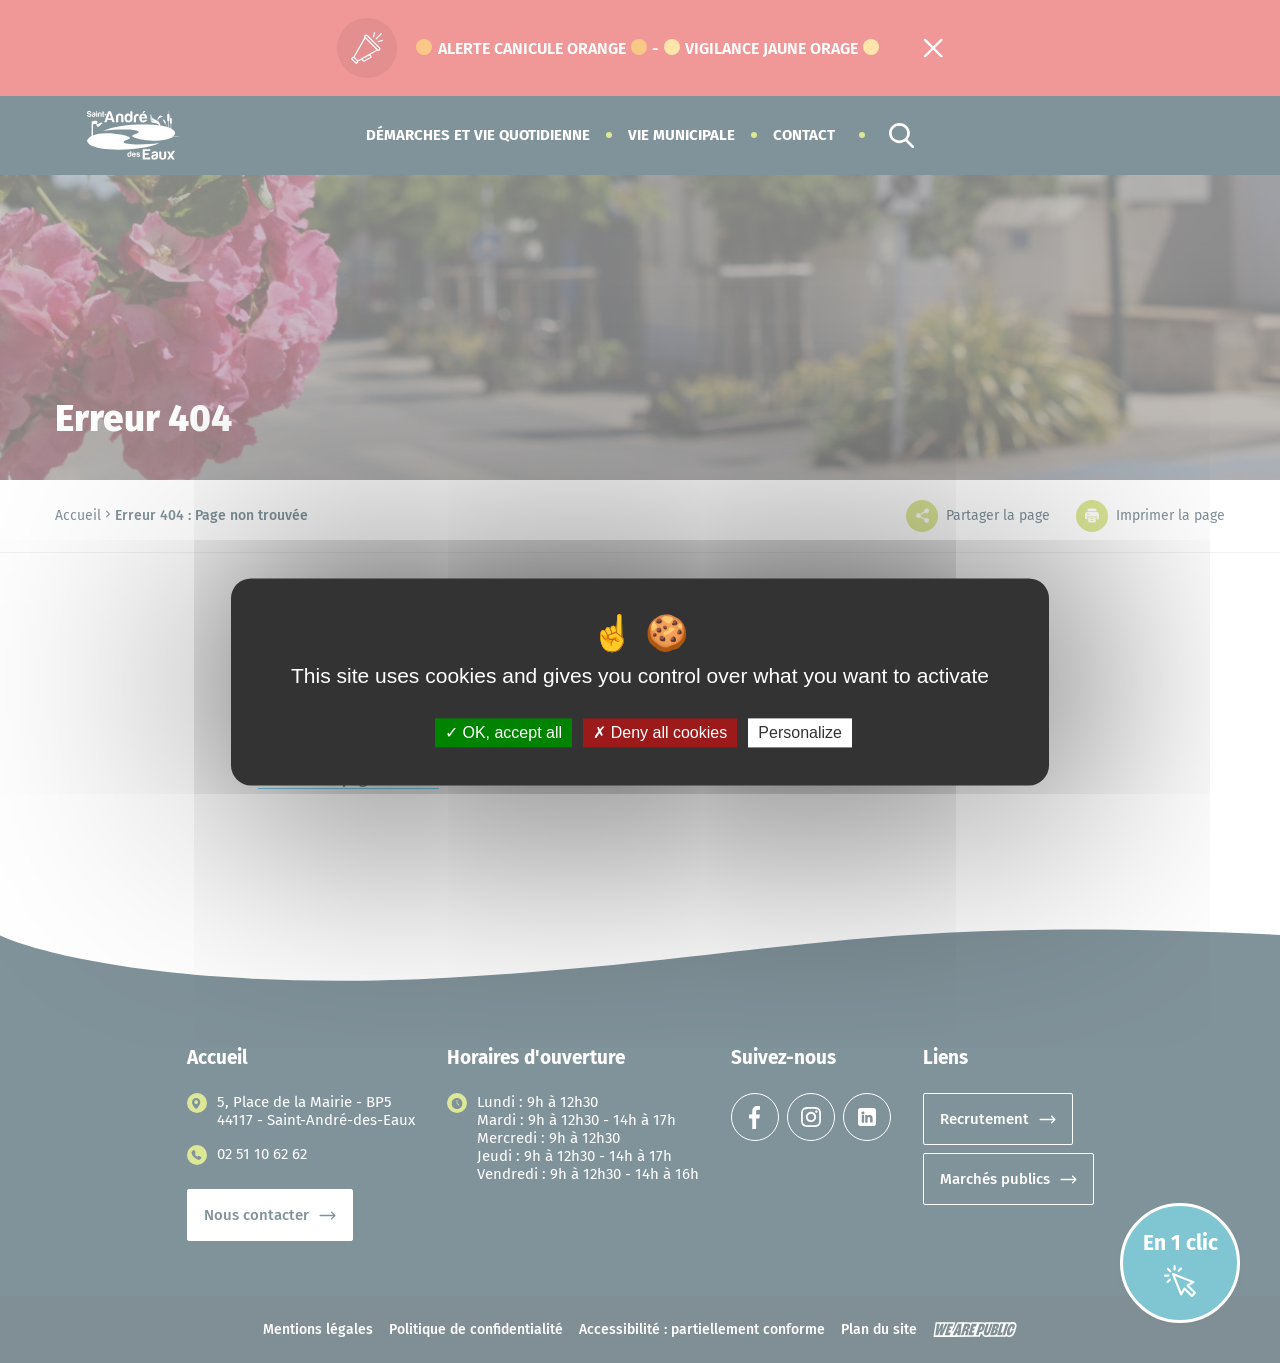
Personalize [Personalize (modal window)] (800, 732)
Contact (804, 135)
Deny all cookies (660, 732)
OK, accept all (503, 732)
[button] (478, 135)
